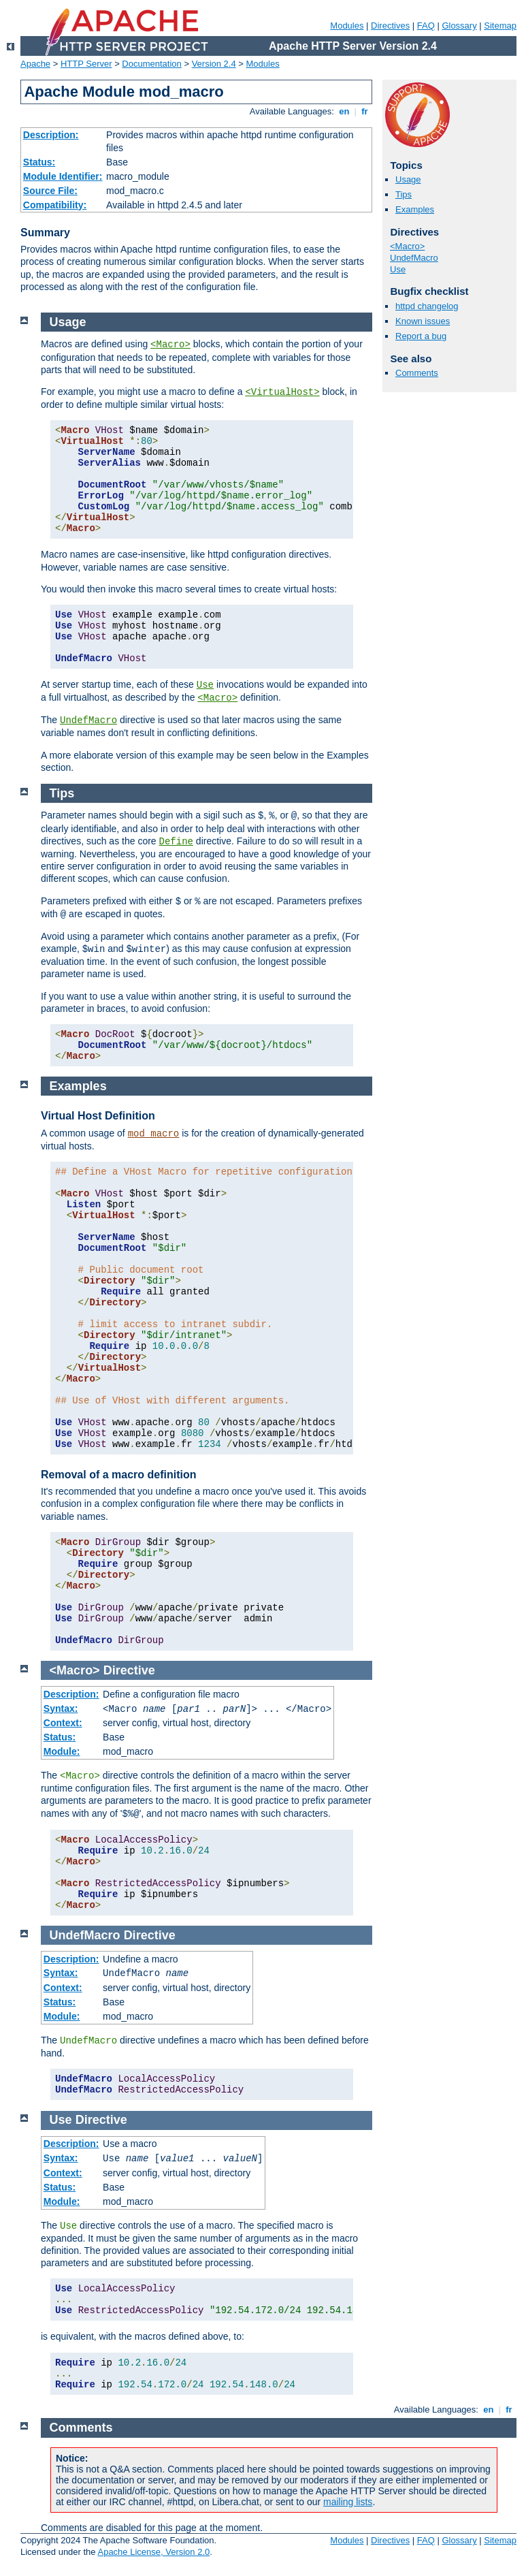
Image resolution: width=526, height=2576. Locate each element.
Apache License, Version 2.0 (153, 2552)
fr (365, 111)
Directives (390, 25)
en (344, 111)
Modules (346, 25)
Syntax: (61, 1708)
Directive (129, 1670)
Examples (414, 209)
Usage (408, 179)
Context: (63, 1722)
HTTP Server (86, 64)
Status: (39, 162)
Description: (51, 134)
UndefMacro (414, 258)
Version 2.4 (214, 64)
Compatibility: (54, 205)
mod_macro (154, 1133)
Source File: (50, 190)
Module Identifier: (63, 176)
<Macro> (407, 246)
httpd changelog (427, 306)
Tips (403, 194)
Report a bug (420, 336)
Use (398, 269)
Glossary (459, 25)
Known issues (422, 321)
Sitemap (500, 25)
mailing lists (347, 2501)
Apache (35, 64)
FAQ (426, 25)
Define (176, 841)
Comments (416, 373)
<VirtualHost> (282, 392)
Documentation (151, 64)
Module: (62, 1751)
